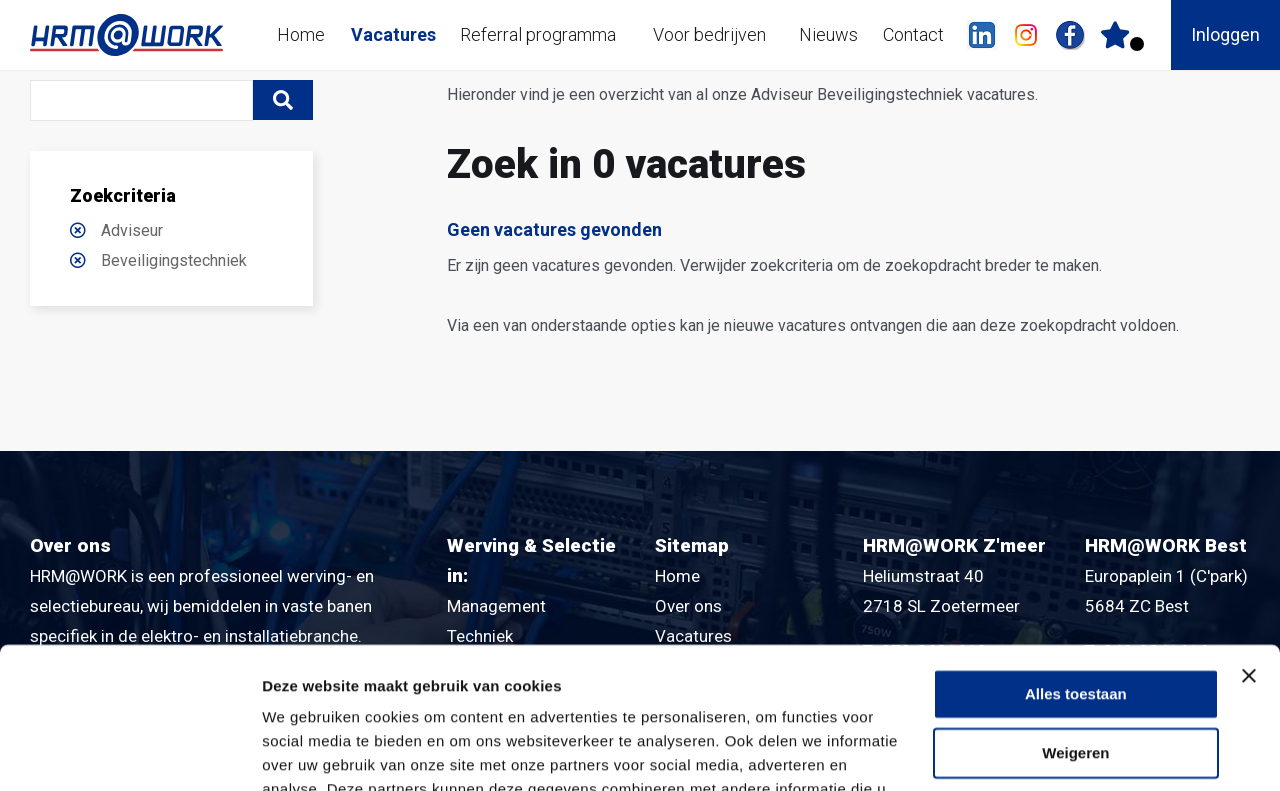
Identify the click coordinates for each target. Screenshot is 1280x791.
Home (301, 34)
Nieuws (828, 34)
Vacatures (393, 34)
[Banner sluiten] (1249, 535)
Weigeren (1075, 612)
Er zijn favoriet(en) (1137, 44)
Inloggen (1225, 34)
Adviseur (132, 230)
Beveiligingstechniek (174, 260)
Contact (913, 34)
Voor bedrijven (709, 34)
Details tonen (309, 751)
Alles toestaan (1076, 553)
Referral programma (538, 34)
